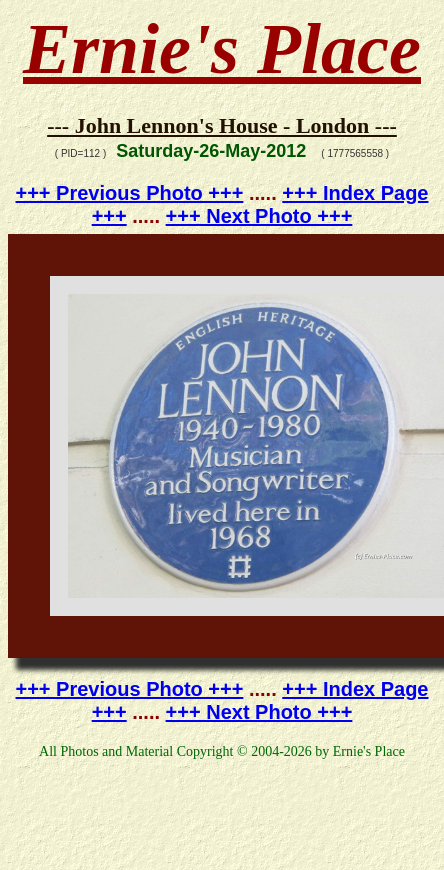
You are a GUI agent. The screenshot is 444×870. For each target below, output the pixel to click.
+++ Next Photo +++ (259, 216)
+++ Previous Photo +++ (130, 193)
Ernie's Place (222, 49)
